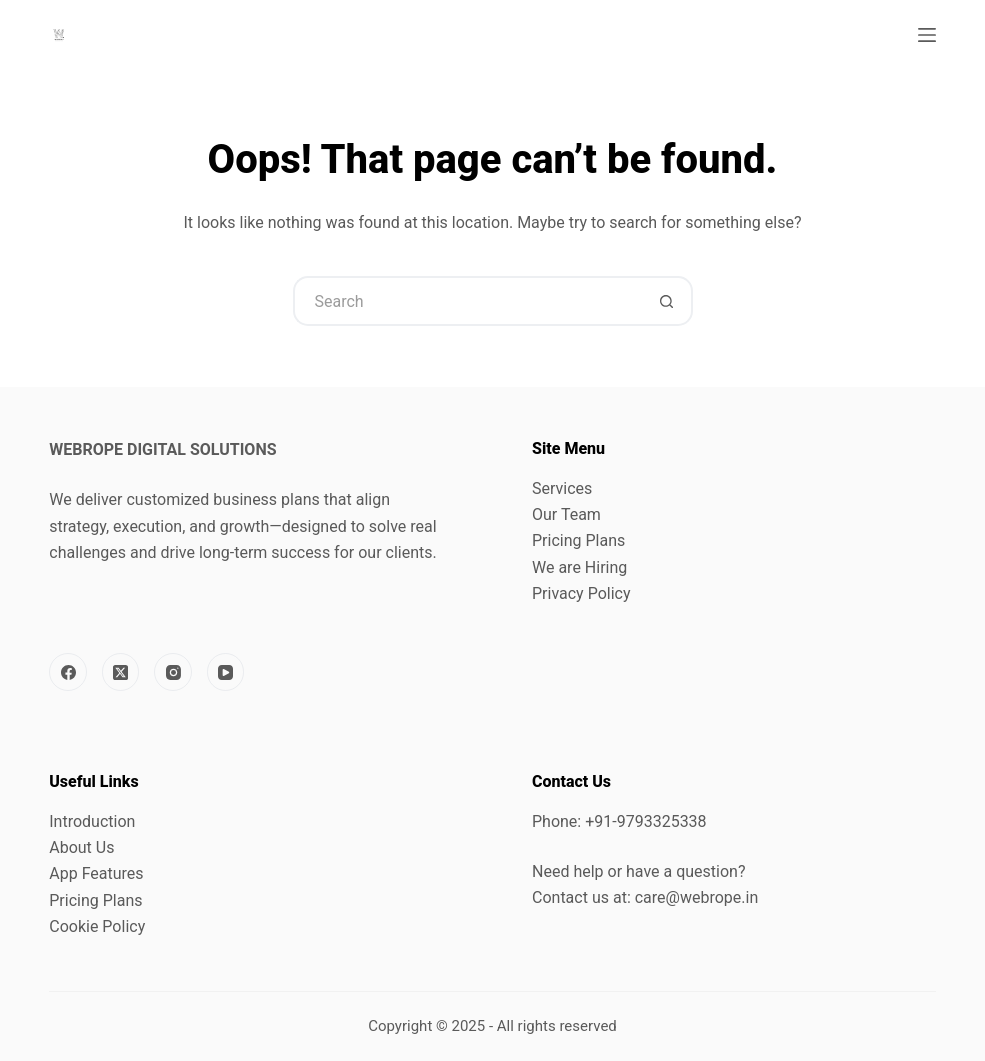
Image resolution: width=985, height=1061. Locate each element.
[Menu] (927, 35)
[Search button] (668, 301)
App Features (96, 873)
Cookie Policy (97, 926)
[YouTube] (226, 672)
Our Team (566, 514)
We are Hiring (579, 567)
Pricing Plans (578, 540)
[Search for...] (468, 301)
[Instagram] (173, 672)
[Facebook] (68, 672)
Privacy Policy (581, 593)
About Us (81, 847)
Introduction (92, 821)
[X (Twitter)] (121, 672)
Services (562, 488)
